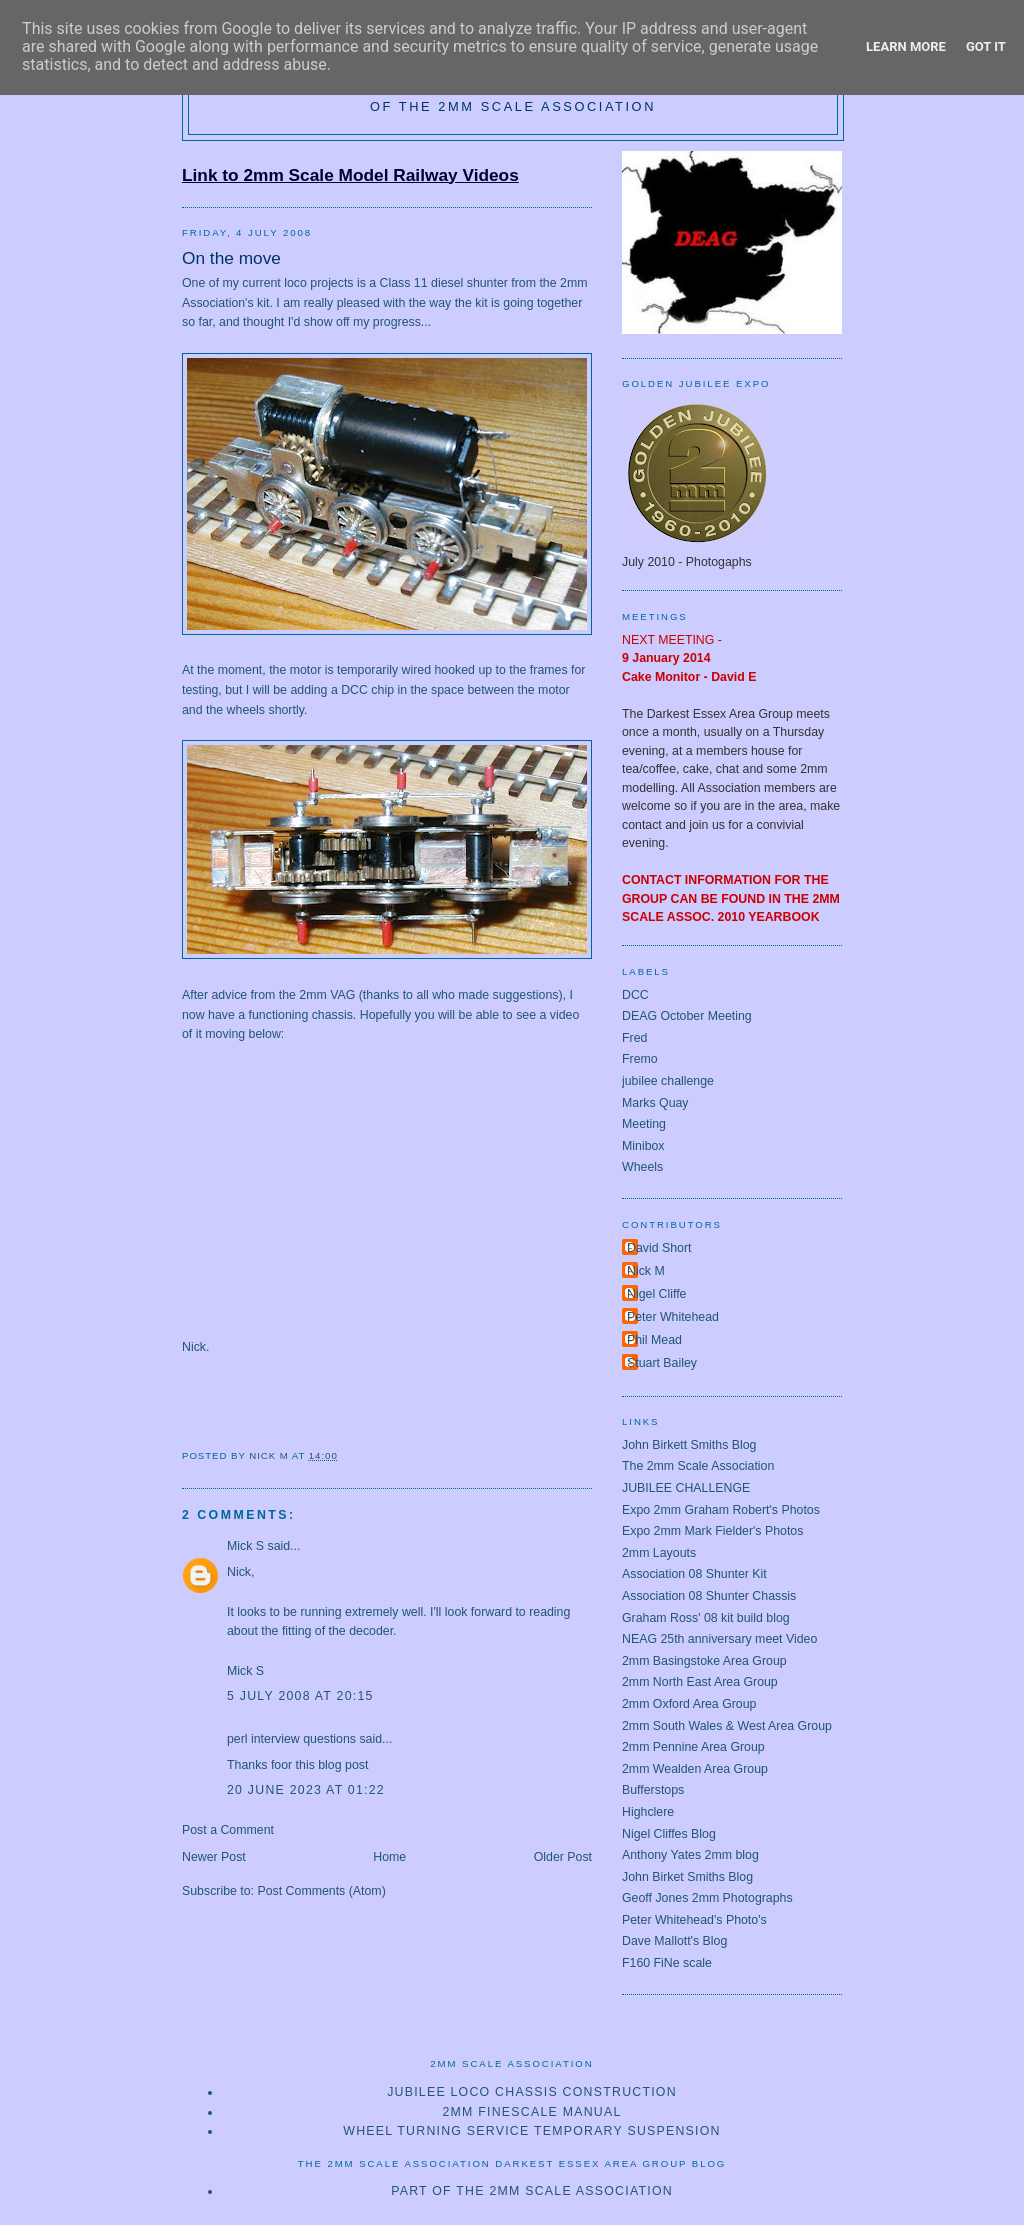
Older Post (563, 1857)
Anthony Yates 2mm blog (690, 1855)
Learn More (906, 46)
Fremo (640, 1059)
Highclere (648, 1812)
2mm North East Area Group (700, 1682)
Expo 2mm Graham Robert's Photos (721, 1510)
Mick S (245, 1546)
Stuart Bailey (662, 1363)
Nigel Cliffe (656, 1294)
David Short (659, 1248)
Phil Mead (654, 1340)
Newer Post (214, 1857)
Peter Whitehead (673, 1317)
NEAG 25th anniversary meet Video (719, 1639)
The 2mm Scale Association (698, 1466)
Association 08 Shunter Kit (694, 1574)
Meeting (644, 1124)
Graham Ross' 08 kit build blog (706, 1618)
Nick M (646, 1271)
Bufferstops (653, 1790)
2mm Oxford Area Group (689, 1704)
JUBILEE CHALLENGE (686, 1488)
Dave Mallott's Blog (674, 1941)
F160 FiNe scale (667, 1963)
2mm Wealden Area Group (695, 1769)
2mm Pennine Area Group (693, 1747)
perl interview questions (291, 1739)
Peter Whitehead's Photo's (694, 1920)
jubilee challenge (668, 1081)
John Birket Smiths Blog (687, 1877)
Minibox (643, 1146)
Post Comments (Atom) (321, 1891)
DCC (635, 995)
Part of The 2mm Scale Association (532, 2191)
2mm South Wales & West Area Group (727, 1726)
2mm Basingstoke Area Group (704, 1661)
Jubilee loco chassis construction (532, 2092)
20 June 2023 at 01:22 (306, 1790)
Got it (986, 46)
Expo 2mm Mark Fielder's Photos (712, 1531)
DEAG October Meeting (687, 1016)
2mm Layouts (659, 1553)
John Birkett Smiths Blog (689, 1445)
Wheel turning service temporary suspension (531, 2131)
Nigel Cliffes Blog (669, 1834)
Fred (634, 1038)
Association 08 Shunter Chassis (709, 1596)
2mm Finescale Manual (531, 2112)
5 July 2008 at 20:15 (300, 1696)
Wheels (642, 1167)
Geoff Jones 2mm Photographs (707, 1898)
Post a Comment (228, 1830)
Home (389, 1857)
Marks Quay (655, 1103)
